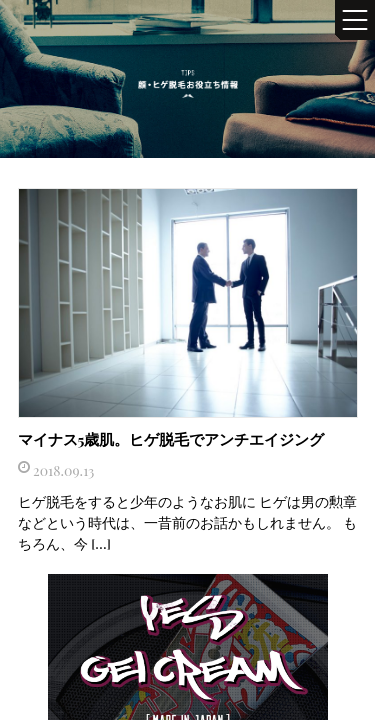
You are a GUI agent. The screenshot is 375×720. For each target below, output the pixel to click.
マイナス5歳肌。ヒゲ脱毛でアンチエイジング (171, 439)
